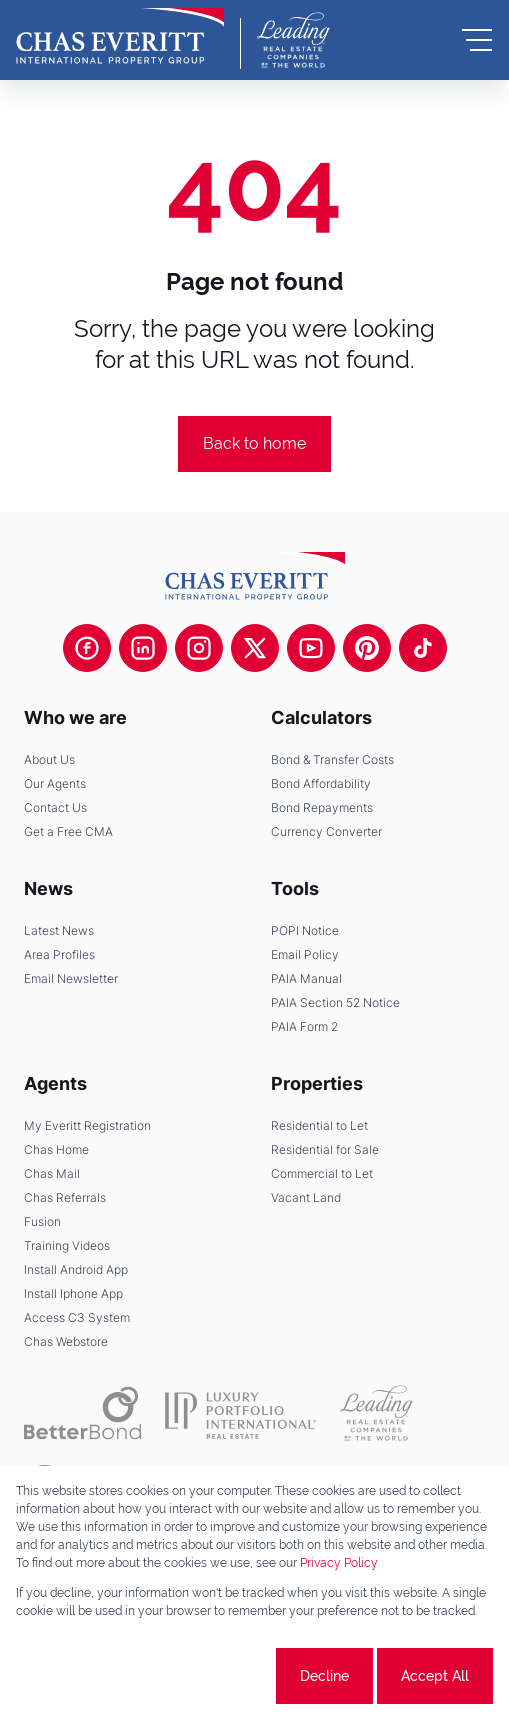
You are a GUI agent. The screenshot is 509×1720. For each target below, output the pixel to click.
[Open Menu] (477, 40)
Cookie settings (197, 1676)
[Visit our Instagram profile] (199, 648)
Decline (324, 1676)
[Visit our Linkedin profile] (143, 648)
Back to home (254, 443)
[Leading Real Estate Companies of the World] (293, 40)
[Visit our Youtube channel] (311, 648)
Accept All (435, 1676)
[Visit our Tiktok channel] (423, 648)
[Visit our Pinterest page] (367, 648)
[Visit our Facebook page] (87, 648)
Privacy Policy (339, 1563)
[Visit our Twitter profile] (255, 648)
